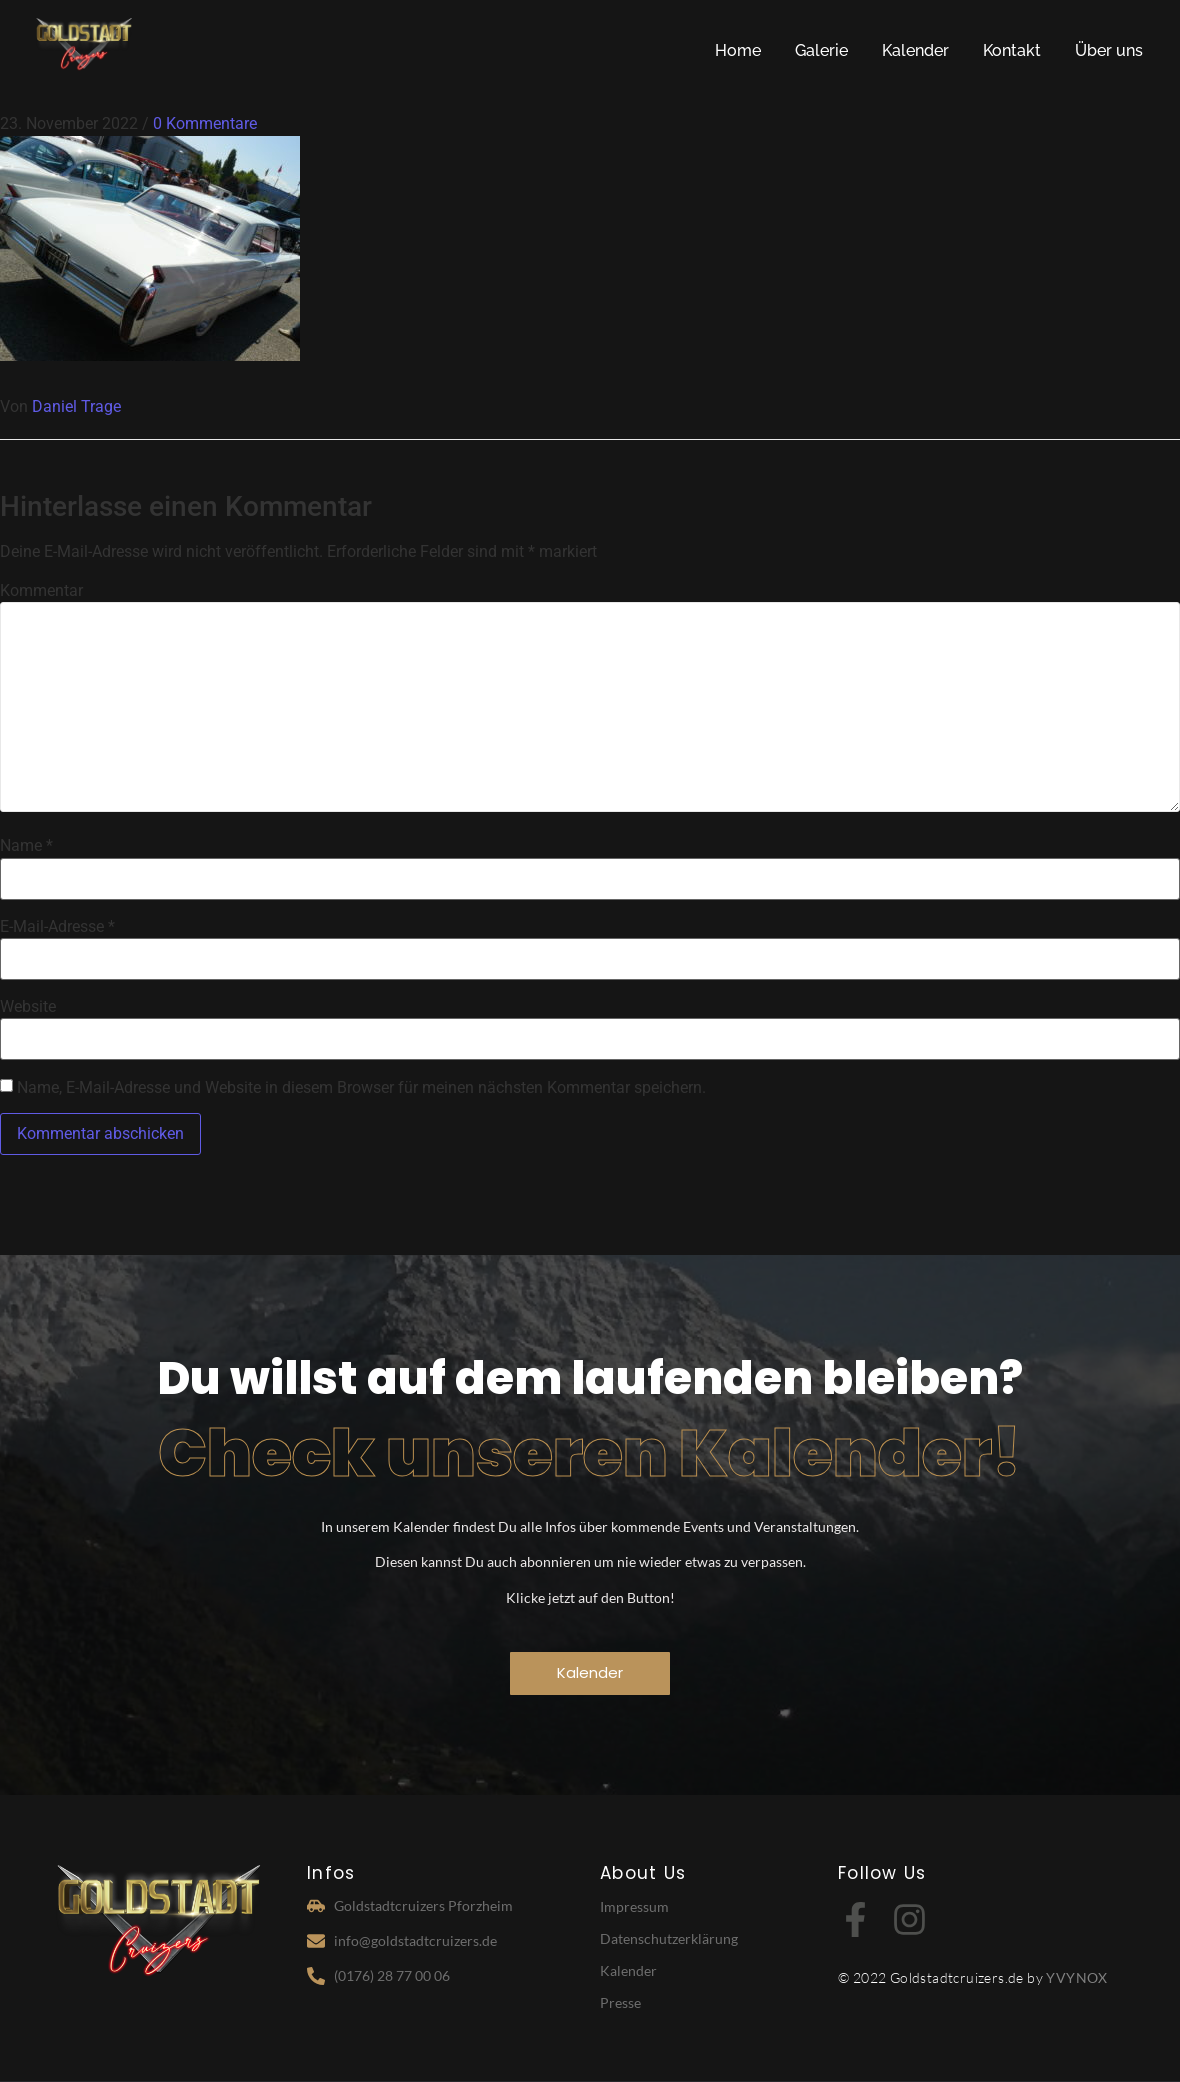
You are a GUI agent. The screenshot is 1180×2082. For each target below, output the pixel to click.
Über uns (1109, 50)
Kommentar (41, 591)
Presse (620, 2002)
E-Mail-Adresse (57, 927)
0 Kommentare (205, 123)
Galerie (821, 50)
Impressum (634, 1906)
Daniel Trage (76, 406)
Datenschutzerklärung (669, 1938)
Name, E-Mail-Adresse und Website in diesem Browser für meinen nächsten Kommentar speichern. (361, 1088)
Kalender (915, 50)
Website (28, 1007)
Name (26, 846)
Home (738, 50)
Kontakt (1012, 50)
